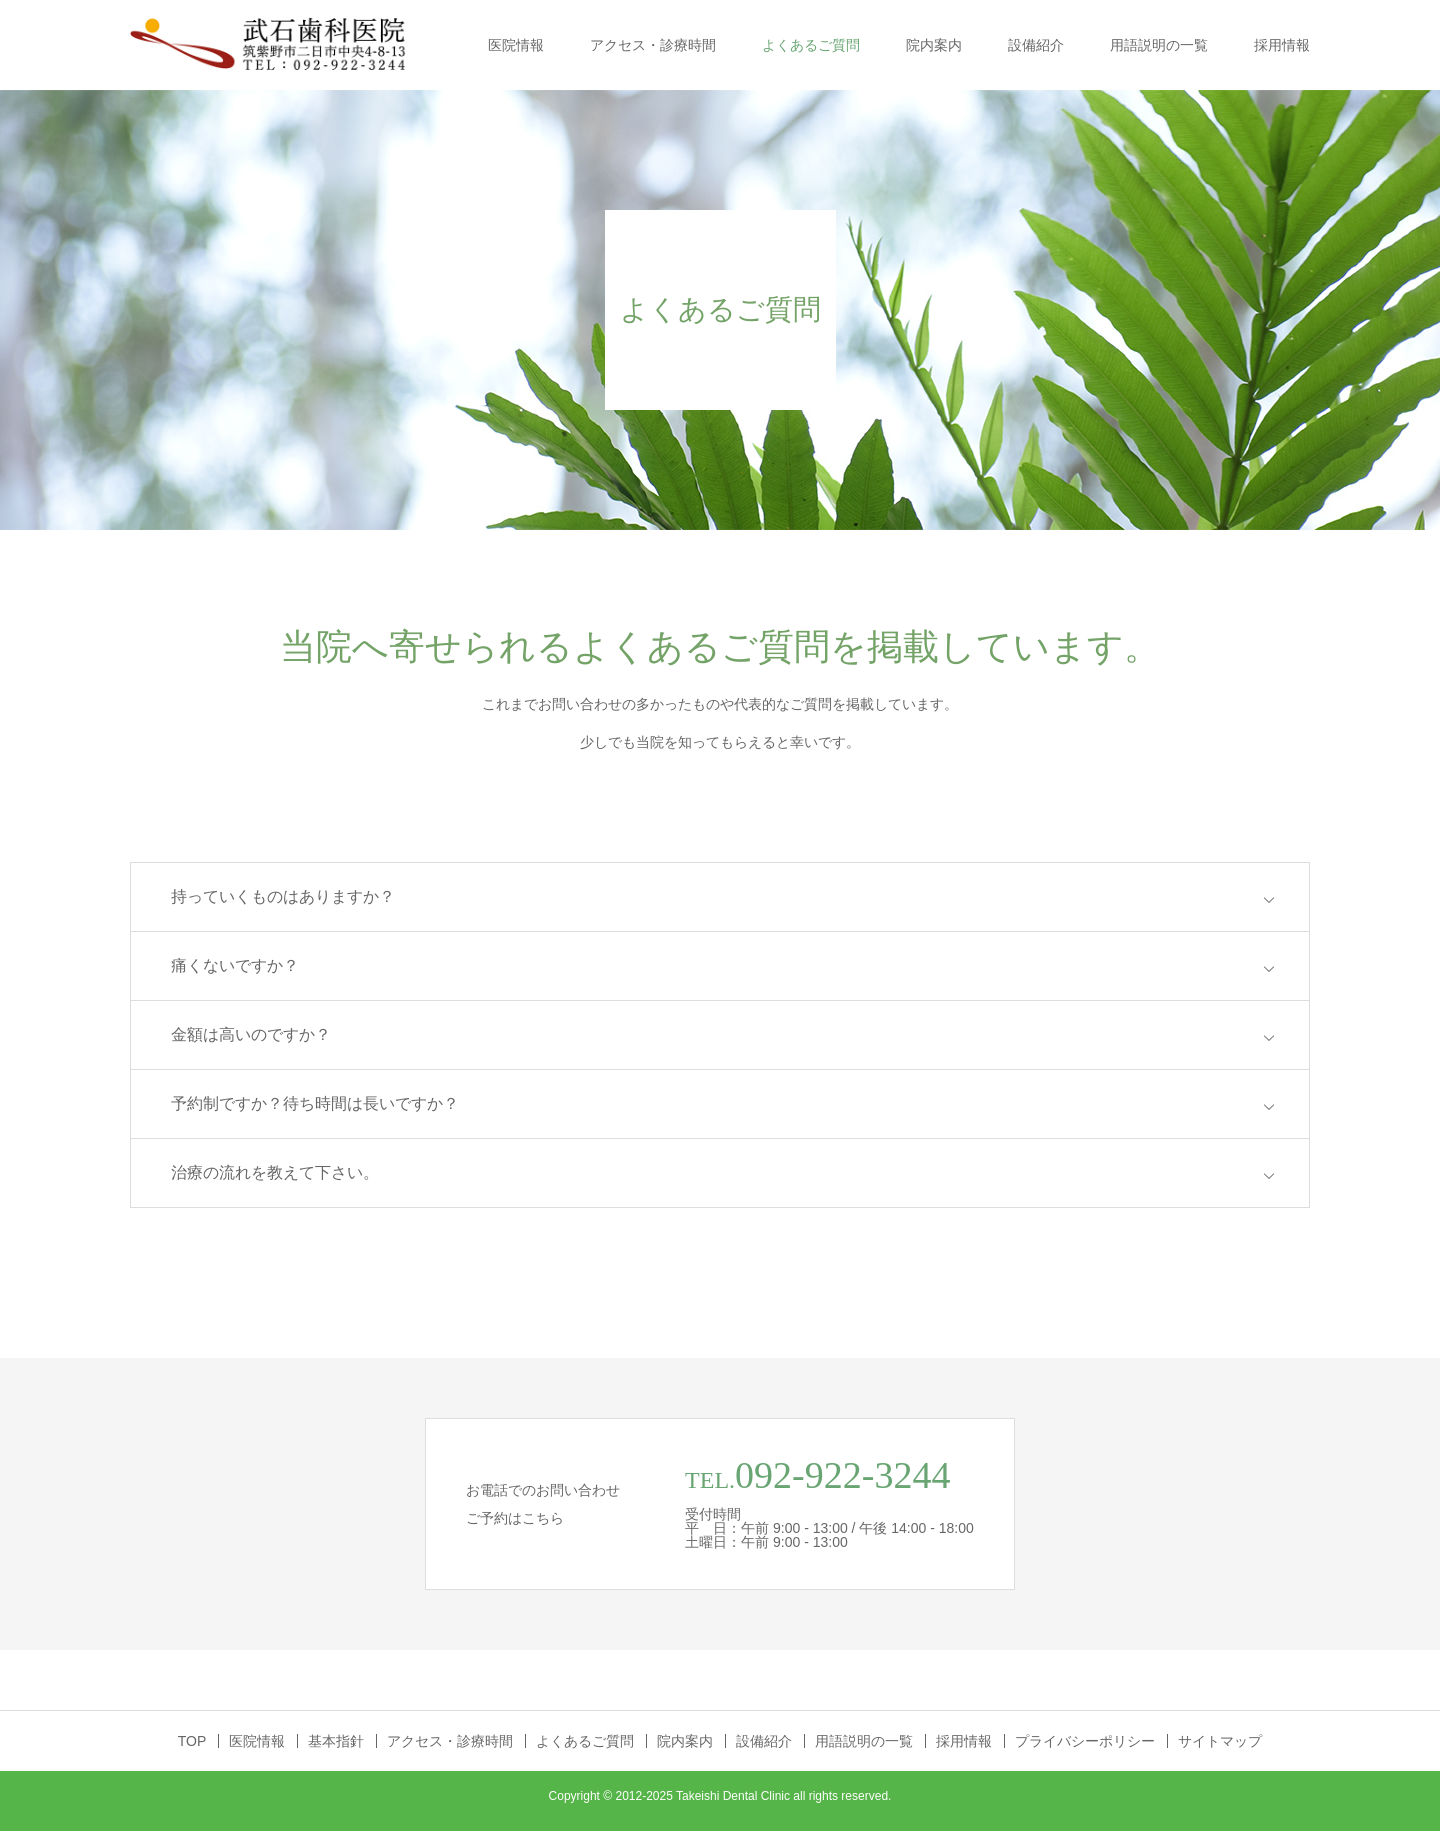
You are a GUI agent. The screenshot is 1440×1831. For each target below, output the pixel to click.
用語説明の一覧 (1159, 45)
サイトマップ (1220, 1741)
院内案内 (934, 45)
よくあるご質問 (811, 45)
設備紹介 (1036, 45)
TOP (192, 1741)
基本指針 (336, 1741)
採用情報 (1282, 45)
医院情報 (516, 45)
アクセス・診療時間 (653, 45)
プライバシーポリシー (1085, 1741)
